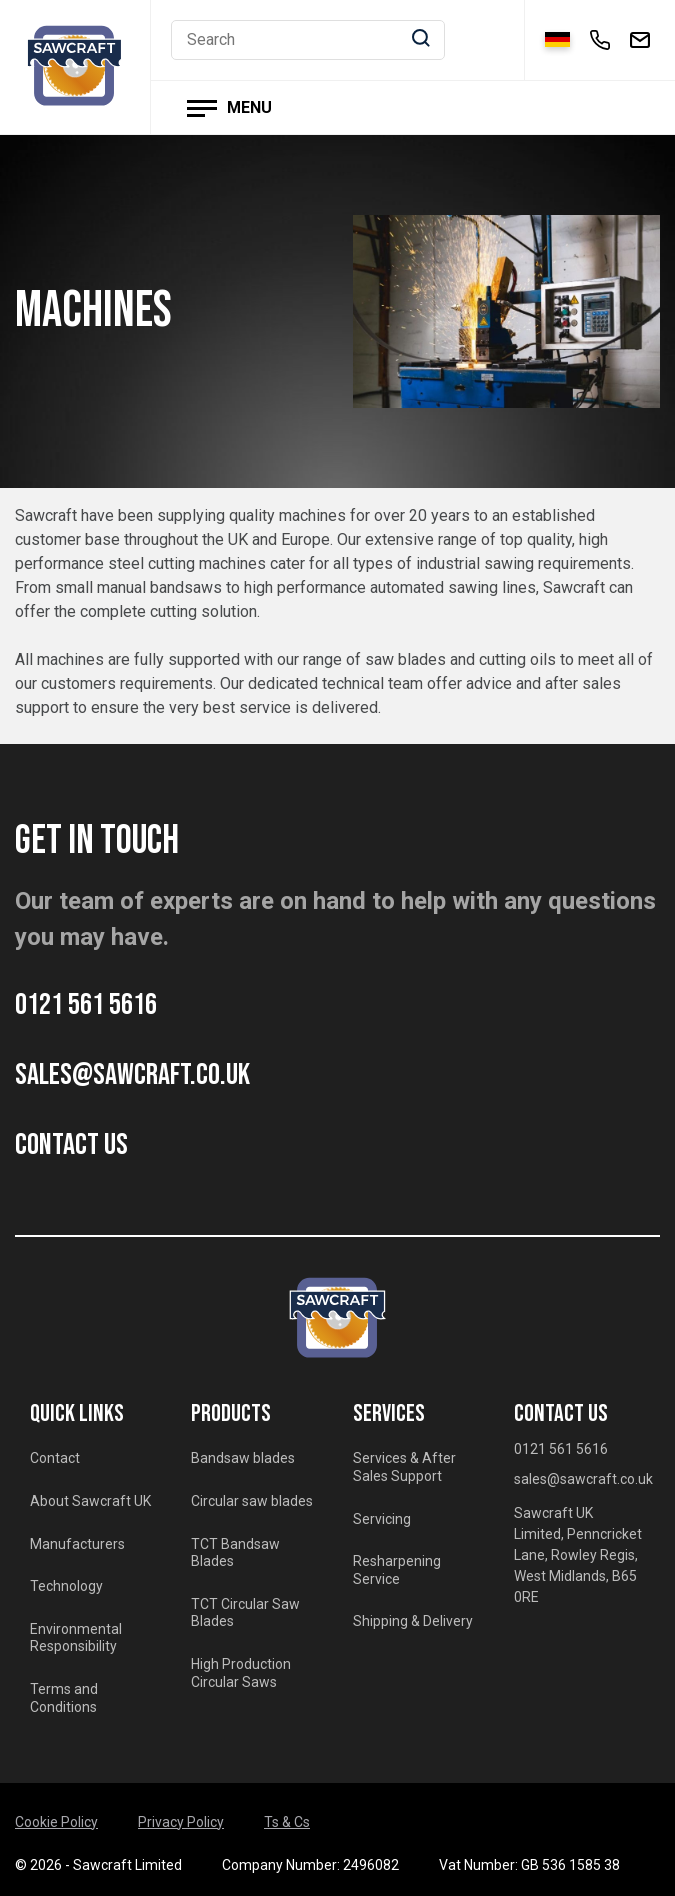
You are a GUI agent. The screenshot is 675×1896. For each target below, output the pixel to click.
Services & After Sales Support (404, 1467)
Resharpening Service (397, 1570)
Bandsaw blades (243, 1458)
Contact (55, 1458)
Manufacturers (77, 1544)
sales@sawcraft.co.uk (132, 1075)
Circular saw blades (252, 1501)
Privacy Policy (181, 1822)
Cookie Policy (56, 1822)
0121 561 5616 (86, 1005)
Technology (66, 1586)
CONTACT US (71, 1145)
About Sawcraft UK (90, 1501)
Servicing (382, 1519)
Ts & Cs (287, 1822)
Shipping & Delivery (413, 1621)
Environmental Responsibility (76, 1638)
